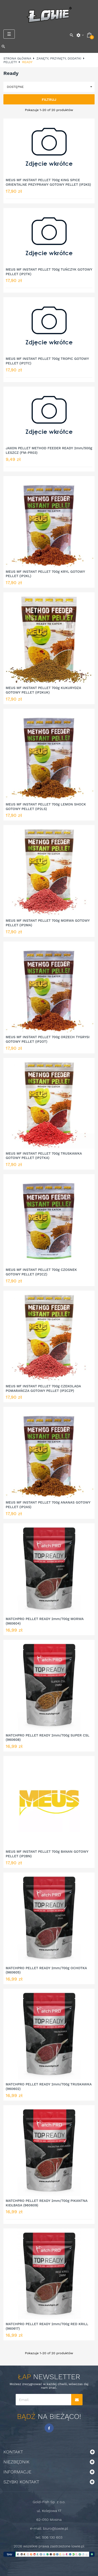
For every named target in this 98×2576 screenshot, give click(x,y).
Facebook (49, 2428)
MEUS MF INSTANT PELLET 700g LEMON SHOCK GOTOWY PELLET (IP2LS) (46, 806)
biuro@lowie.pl (55, 2528)
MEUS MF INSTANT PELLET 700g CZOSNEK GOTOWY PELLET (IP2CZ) (41, 1272)
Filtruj (49, 99)
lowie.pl (77, 2546)
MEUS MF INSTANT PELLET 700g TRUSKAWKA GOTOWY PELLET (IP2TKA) (44, 1155)
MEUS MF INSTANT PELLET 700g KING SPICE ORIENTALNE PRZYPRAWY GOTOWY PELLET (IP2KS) (48, 182)
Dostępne (51, 87)
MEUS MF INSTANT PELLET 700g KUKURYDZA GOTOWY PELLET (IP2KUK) (43, 690)
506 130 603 (52, 2537)
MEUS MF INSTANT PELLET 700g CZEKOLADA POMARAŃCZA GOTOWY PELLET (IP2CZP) (43, 1388)
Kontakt (13, 2452)
